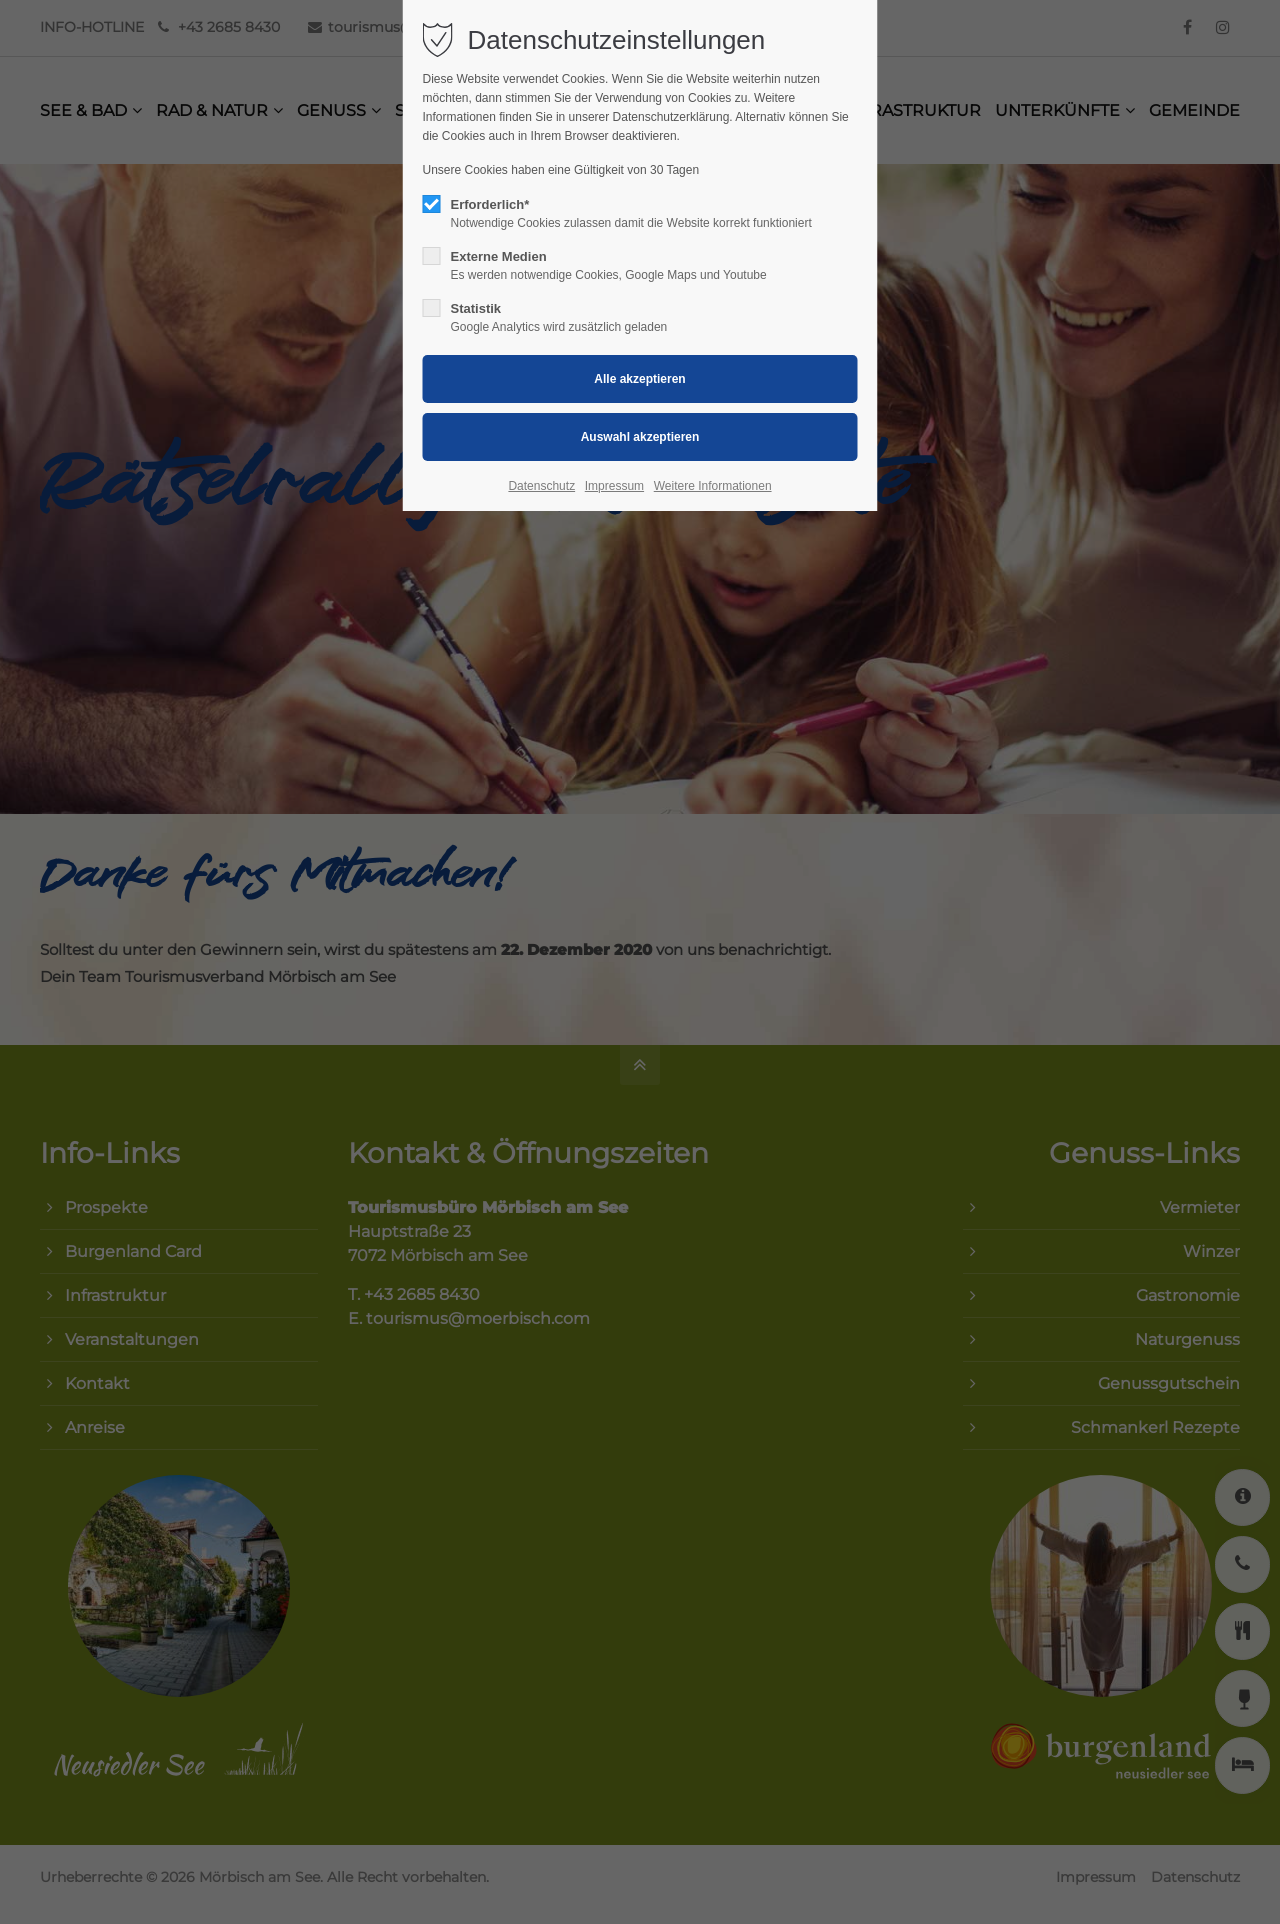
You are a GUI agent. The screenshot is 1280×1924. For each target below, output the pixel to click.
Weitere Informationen (713, 486)
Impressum (614, 486)
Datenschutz (541, 486)
